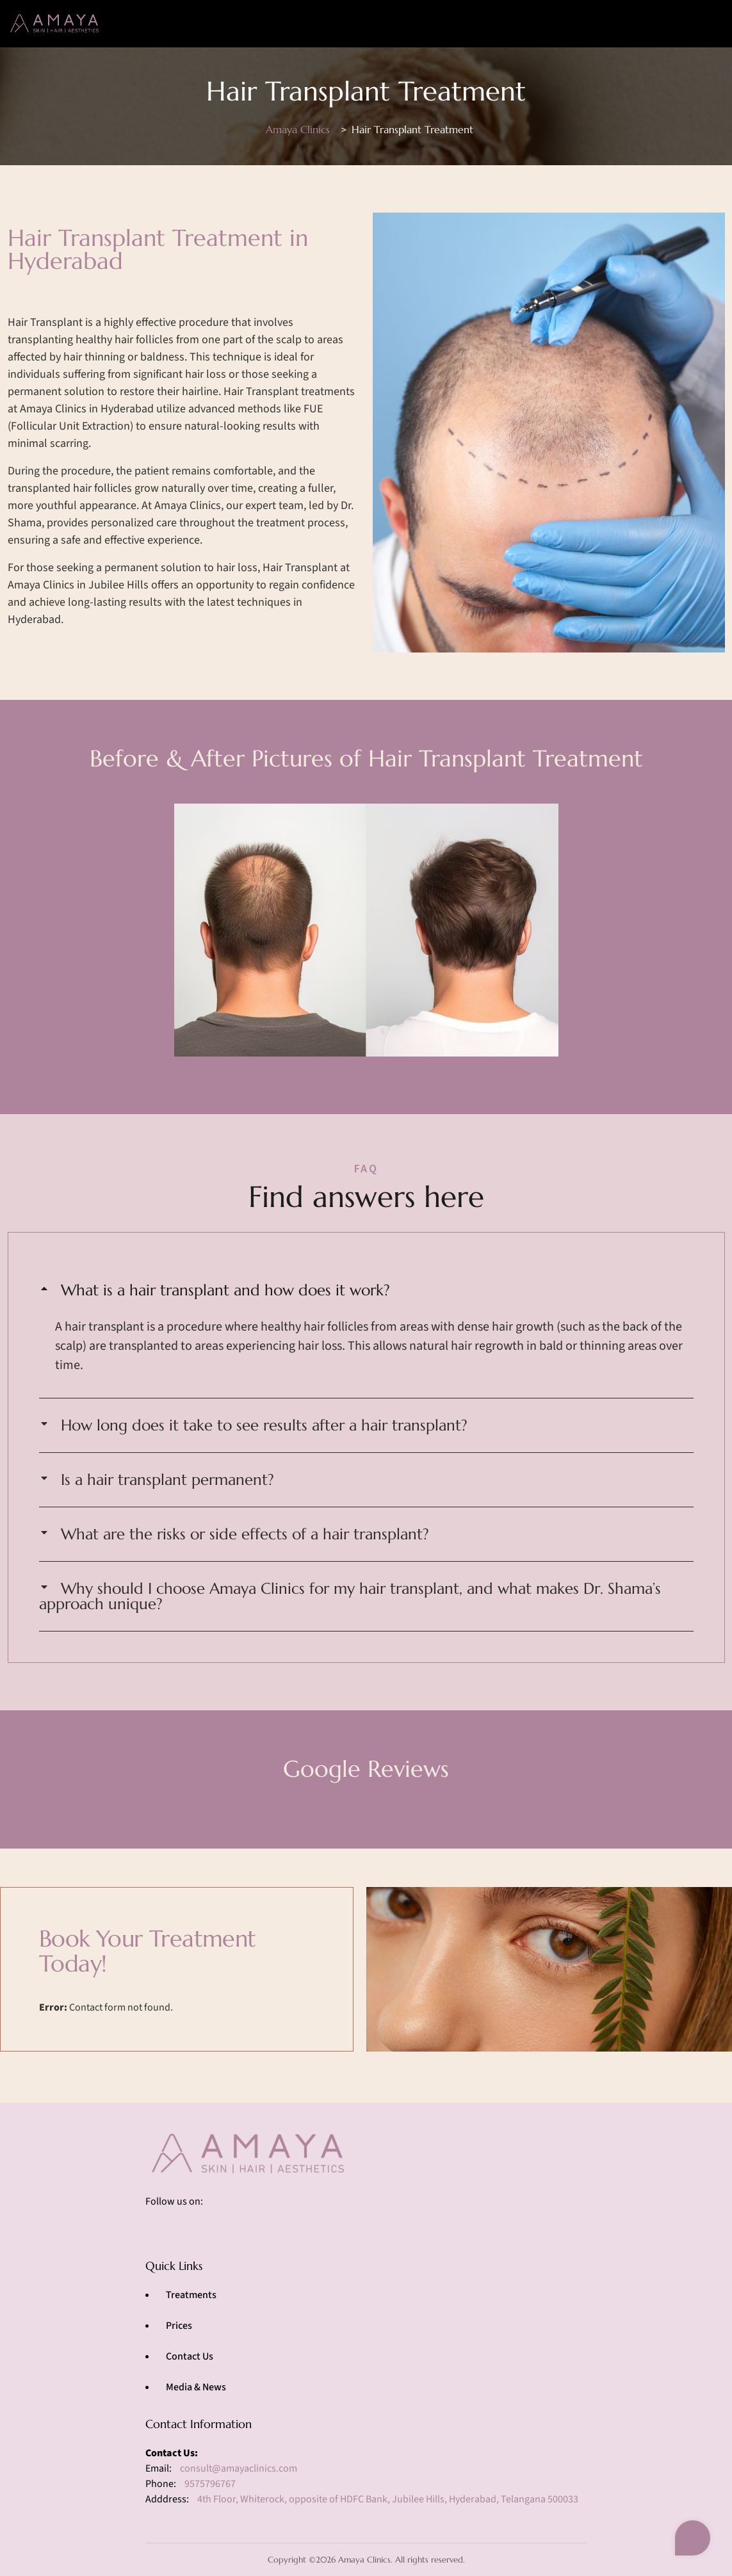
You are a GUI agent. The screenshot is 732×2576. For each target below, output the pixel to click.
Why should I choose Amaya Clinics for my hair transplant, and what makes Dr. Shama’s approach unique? (350, 1596)
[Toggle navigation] (705, 23)
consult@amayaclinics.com (238, 2468)
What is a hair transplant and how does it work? (225, 1290)
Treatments (191, 2295)
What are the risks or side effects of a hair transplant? (245, 1534)
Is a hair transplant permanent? (167, 1479)
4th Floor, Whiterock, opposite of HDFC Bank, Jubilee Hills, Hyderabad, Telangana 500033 (387, 2499)
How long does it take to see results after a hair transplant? (264, 1425)
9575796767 (210, 2484)
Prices (179, 2326)
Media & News (196, 2387)
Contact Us (189, 2356)
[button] (366, 1290)
